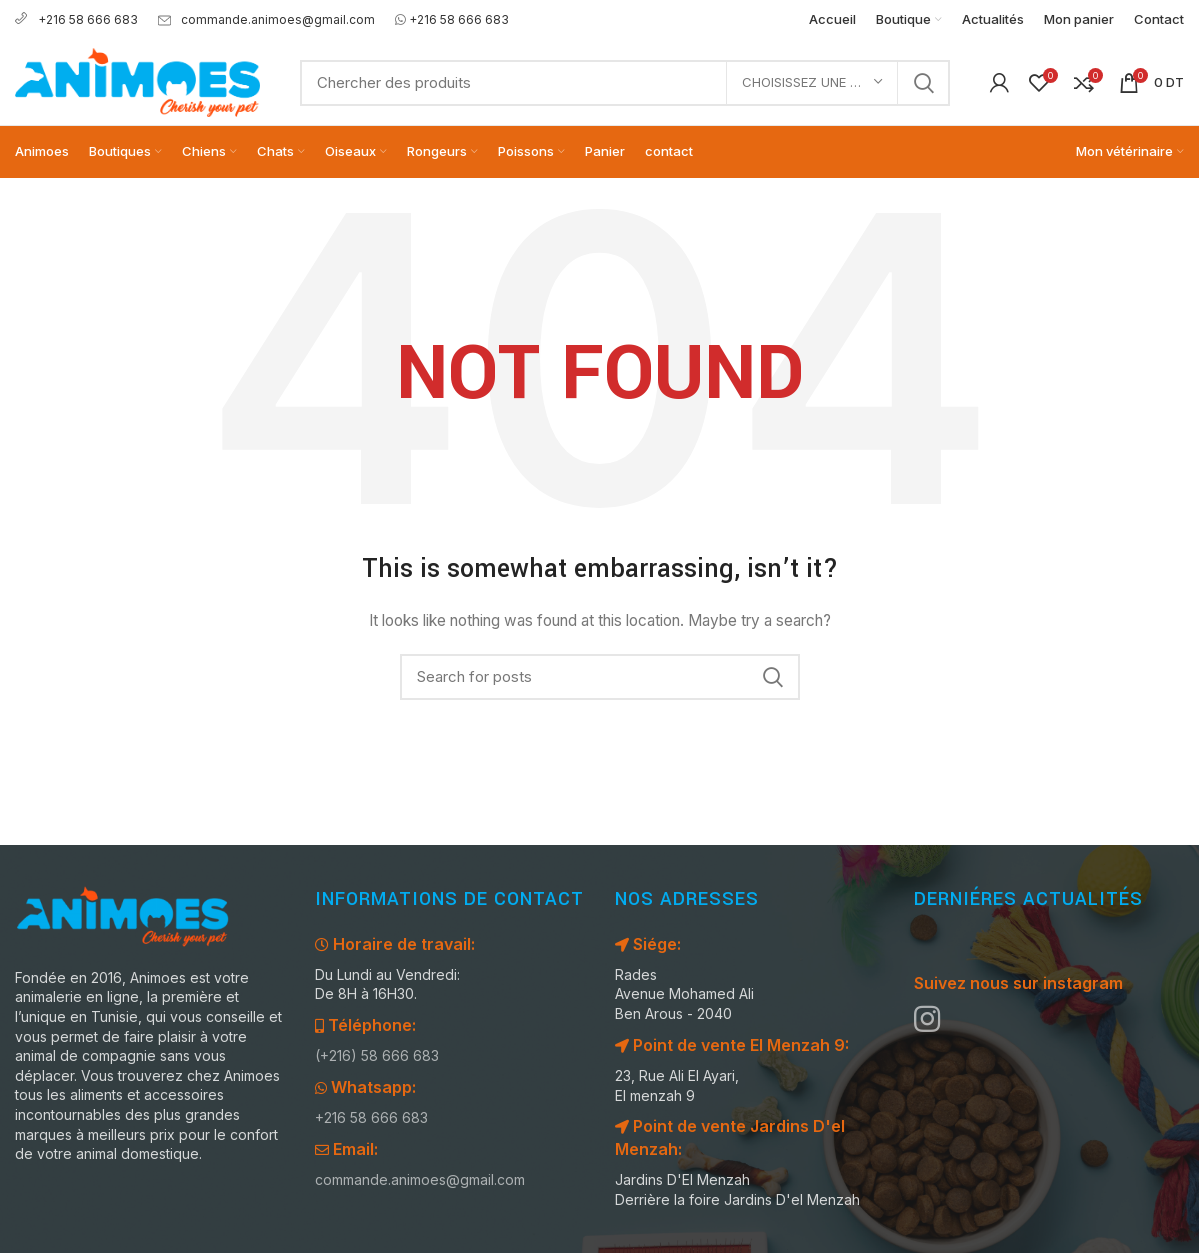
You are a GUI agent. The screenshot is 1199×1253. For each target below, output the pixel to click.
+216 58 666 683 (76, 19)
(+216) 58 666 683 (377, 1055)
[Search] (625, 83)
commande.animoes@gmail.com (266, 19)
